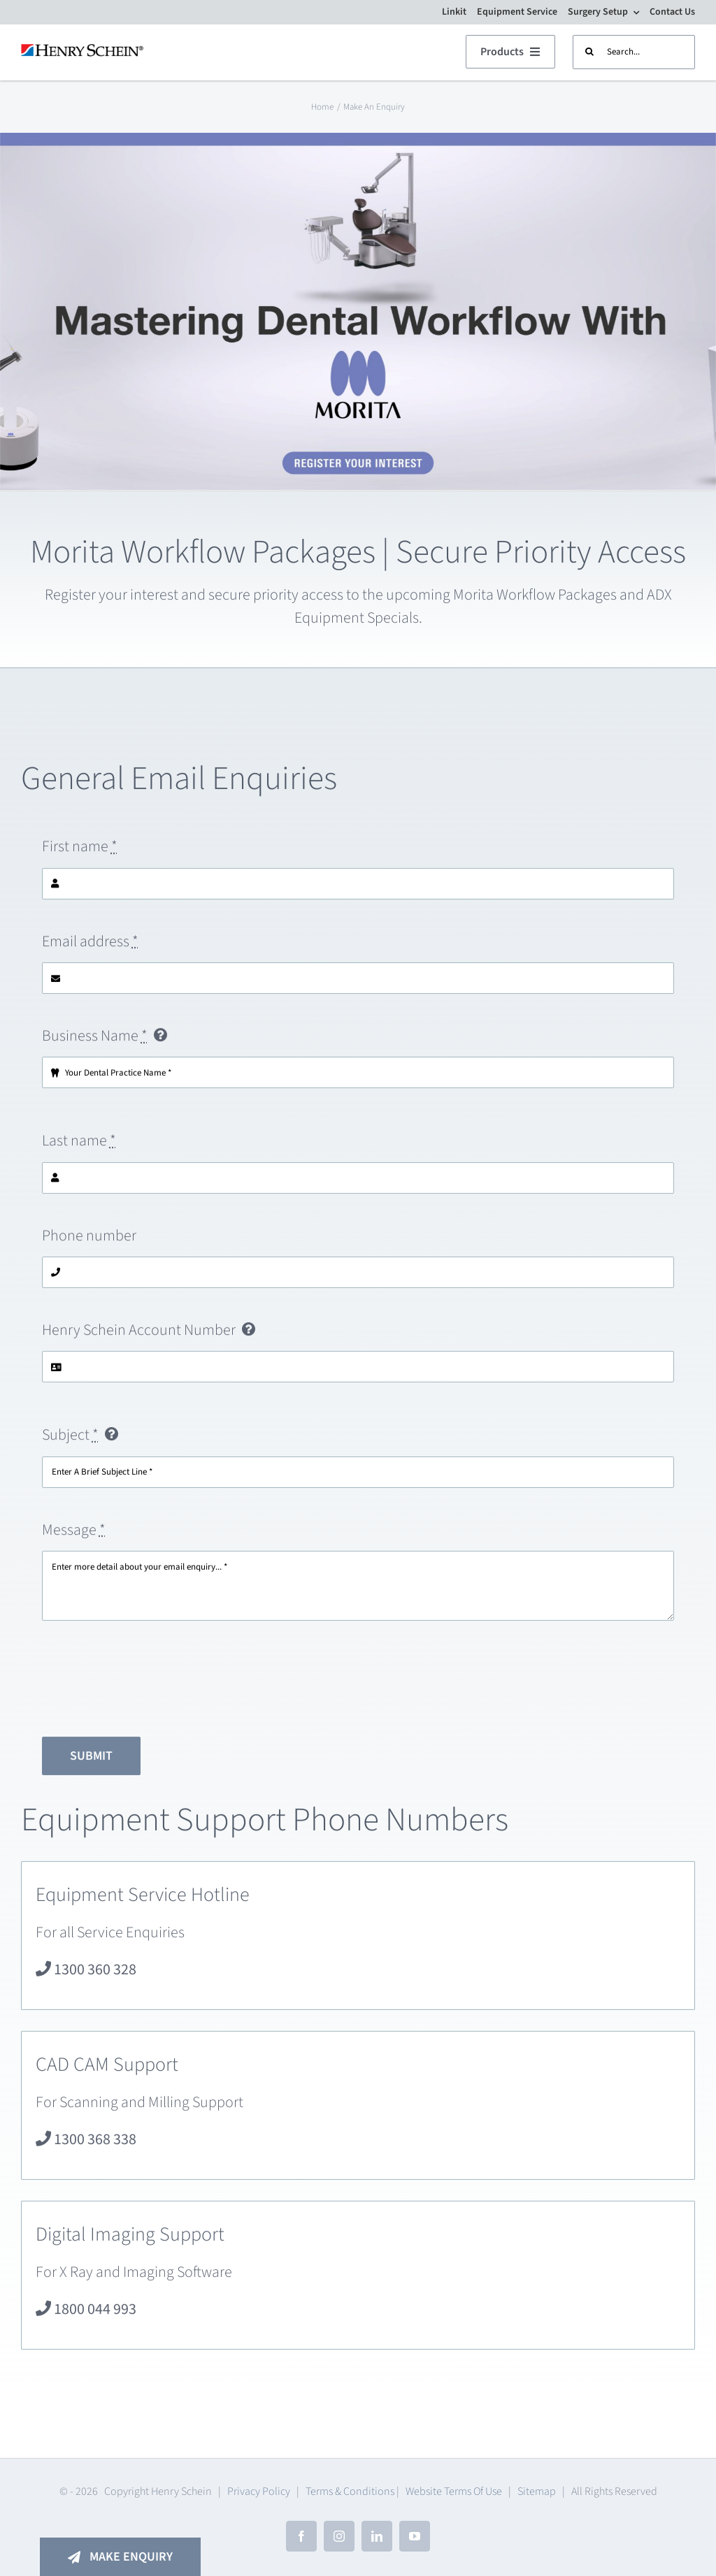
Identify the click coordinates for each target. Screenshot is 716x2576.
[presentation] (148, 1685)
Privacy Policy (258, 2491)
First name (79, 853)
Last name (79, 1147)
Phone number (89, 1242)
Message (74, 1536)
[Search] (590, 52)
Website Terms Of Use (454, 2491)
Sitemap (536, 2491)
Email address (90, 947)
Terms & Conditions (350, 2491)
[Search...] (634, 52)
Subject (70, 1442)
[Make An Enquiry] (120, 2557)
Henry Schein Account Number (139, 1337)
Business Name (95, 1043)
